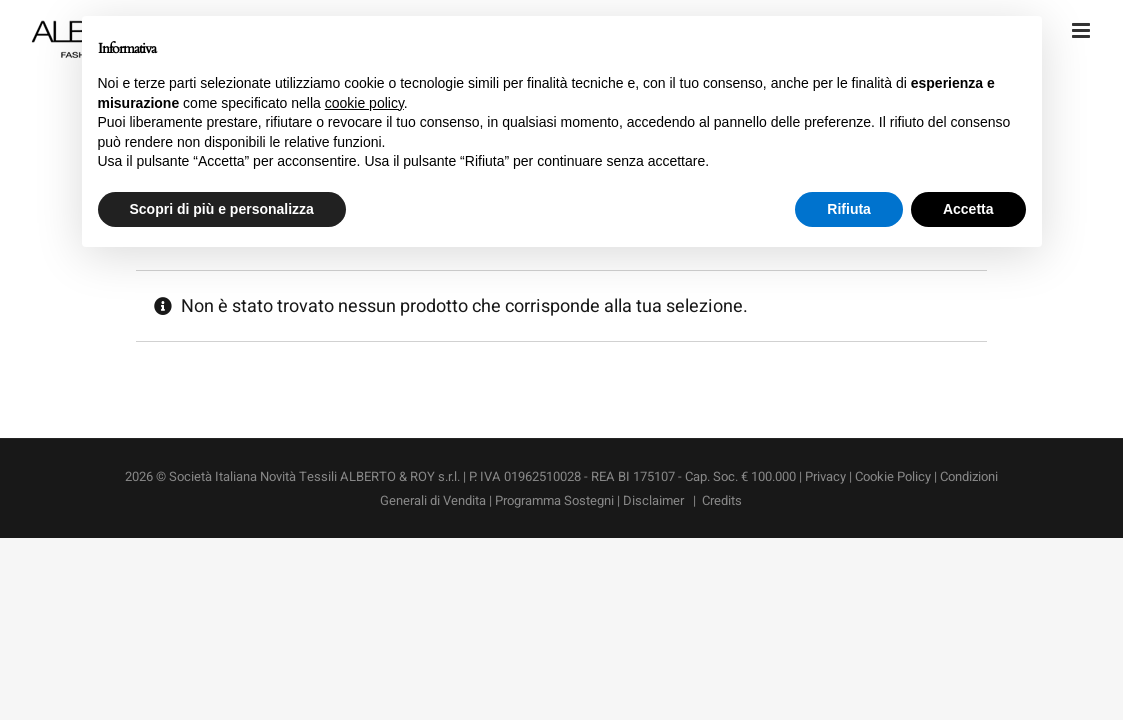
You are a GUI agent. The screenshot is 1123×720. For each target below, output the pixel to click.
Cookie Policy (893, 476)
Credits (722, 500)
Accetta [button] (968, 209)
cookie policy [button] (364, 103)
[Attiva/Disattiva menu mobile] (1082, 30)
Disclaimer (655, 500)
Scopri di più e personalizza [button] (222, 209)
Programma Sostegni (554, 500)
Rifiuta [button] (849, 209)
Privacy (825, 476)
